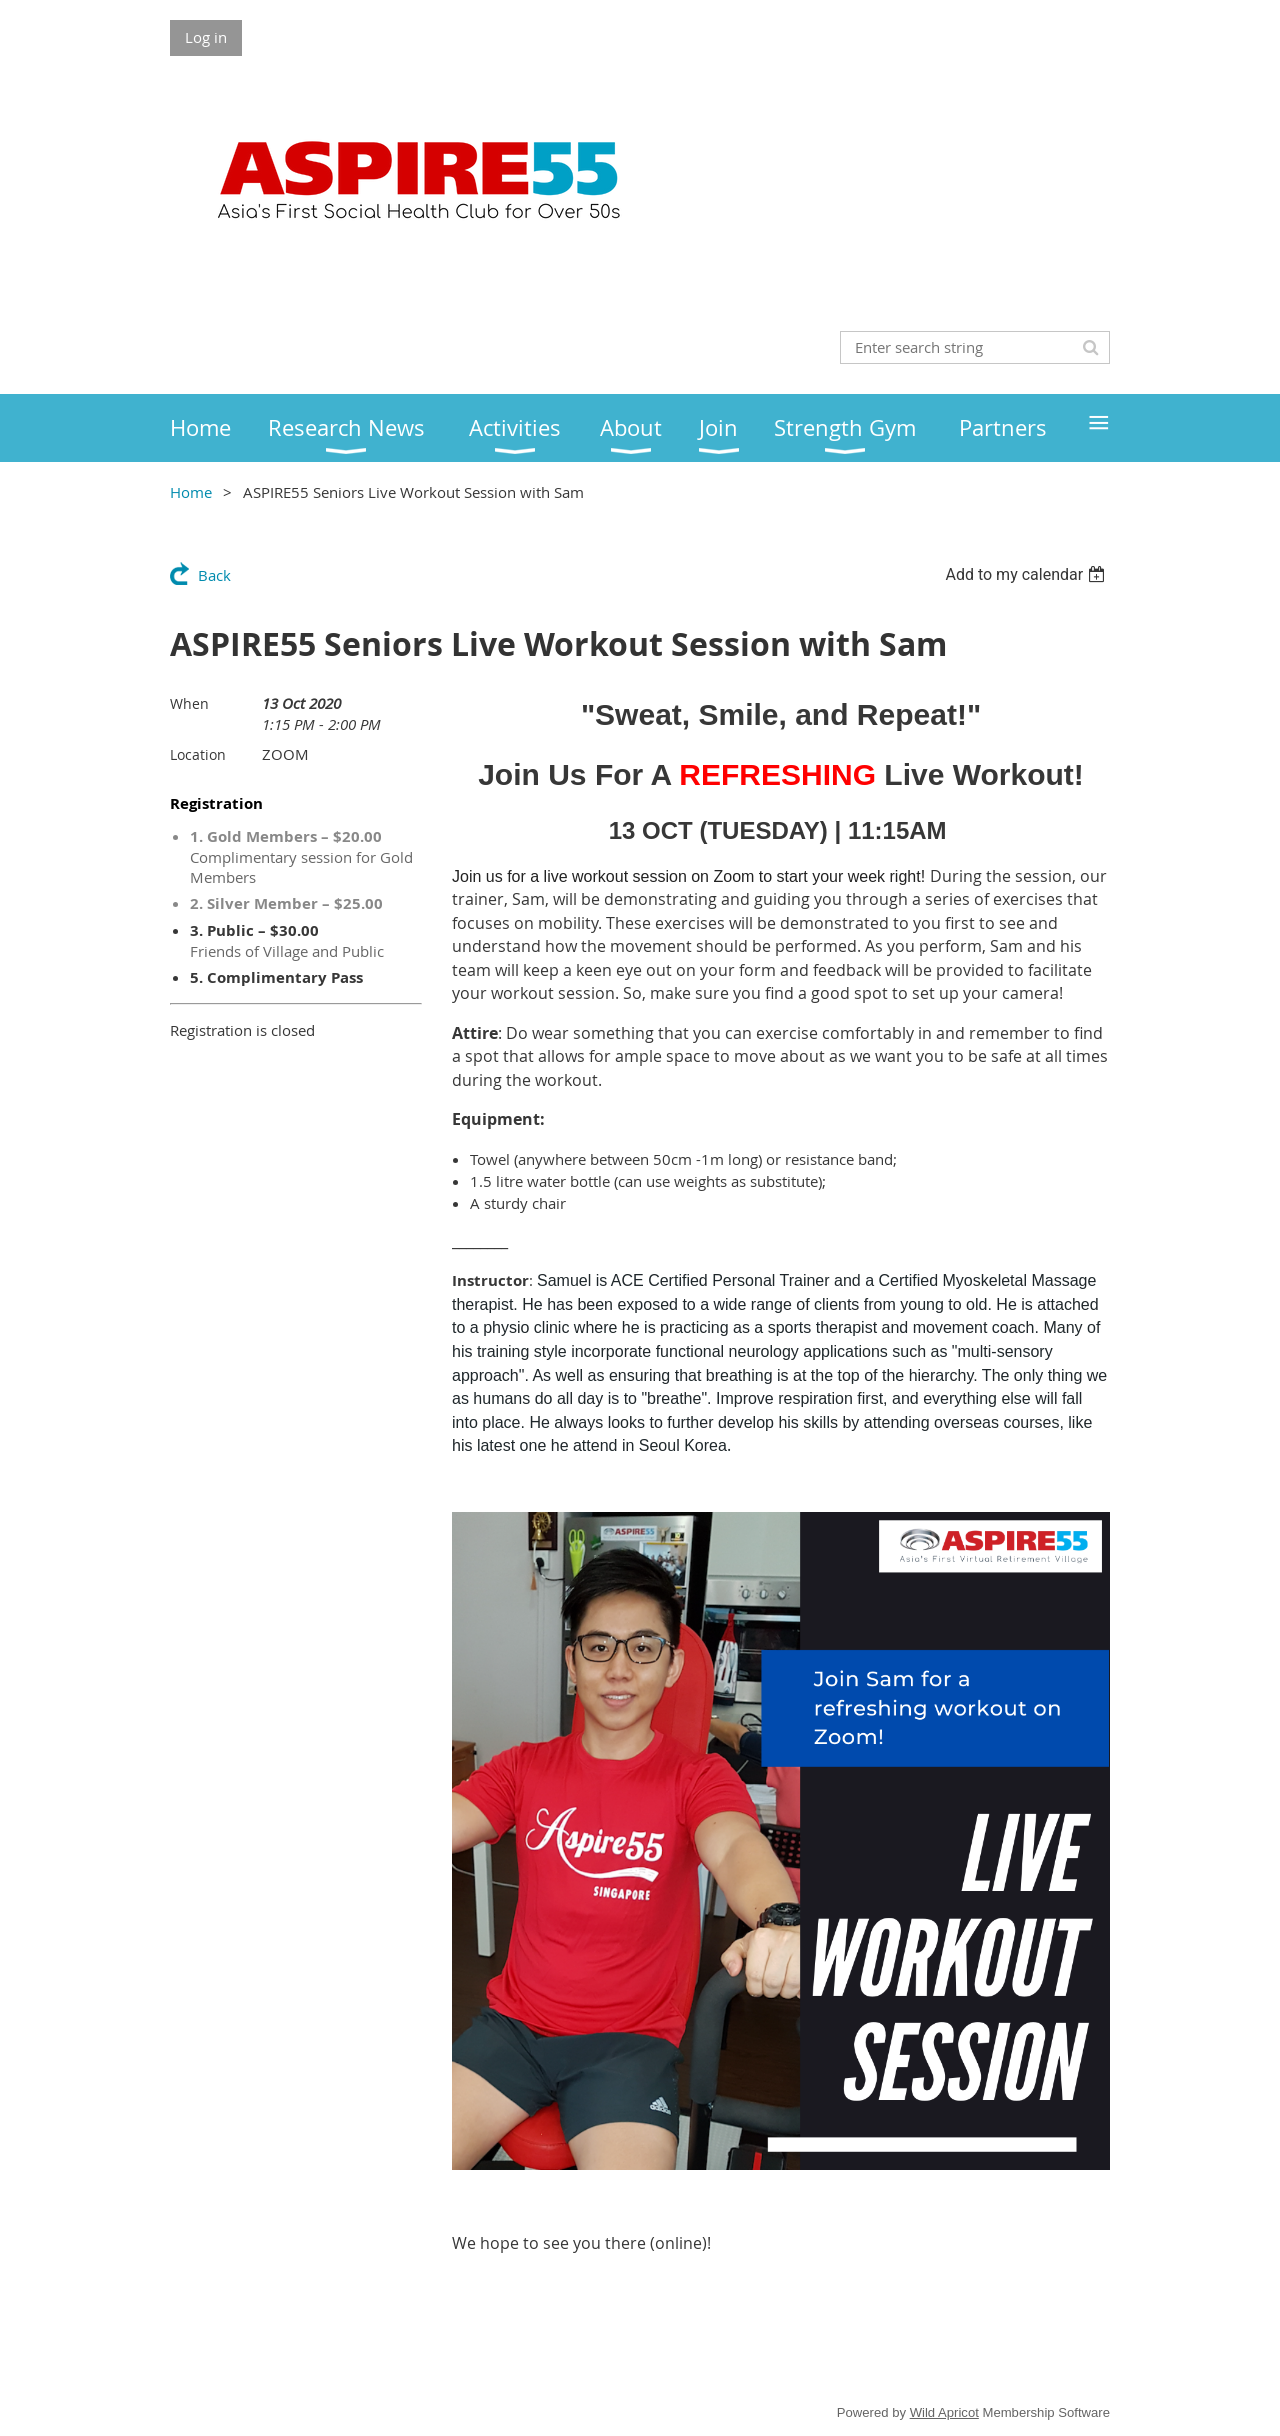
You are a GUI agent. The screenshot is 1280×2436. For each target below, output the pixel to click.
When (189, 703)
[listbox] (1027, 574)
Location (198, 754)
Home (191, 492)
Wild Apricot (944, 2412)
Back (214, 575)
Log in (206, 37)
